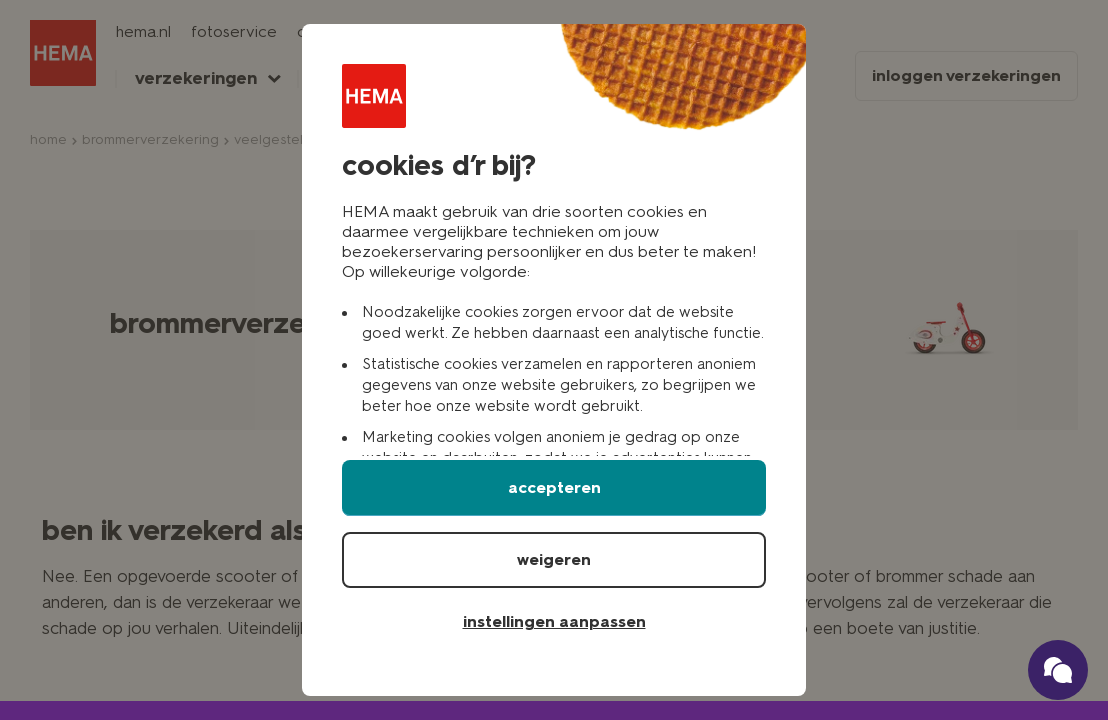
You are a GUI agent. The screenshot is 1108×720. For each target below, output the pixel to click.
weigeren (554, 559)
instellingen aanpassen (554, 621)
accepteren (554, 487)
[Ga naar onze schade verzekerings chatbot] (1058, 670)
